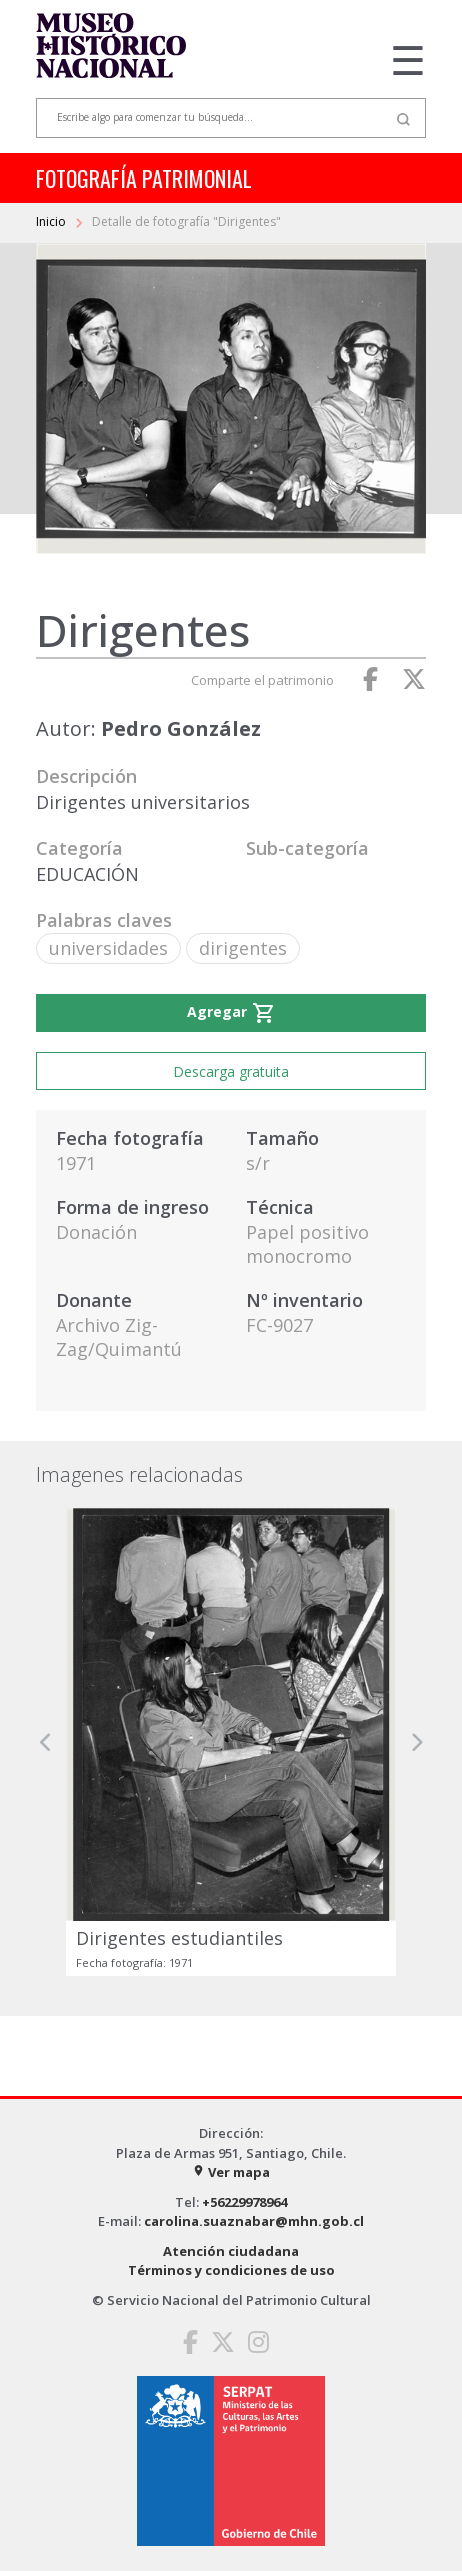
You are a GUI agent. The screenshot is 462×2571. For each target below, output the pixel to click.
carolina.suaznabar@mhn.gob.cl (254, 2221)
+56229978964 (244, 2202)
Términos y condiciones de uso (231, 2270)
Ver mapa (231, 2172)
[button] (46, 1742)
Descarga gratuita (231, 1071)
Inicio (52, 221)
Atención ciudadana (231, 2251)
